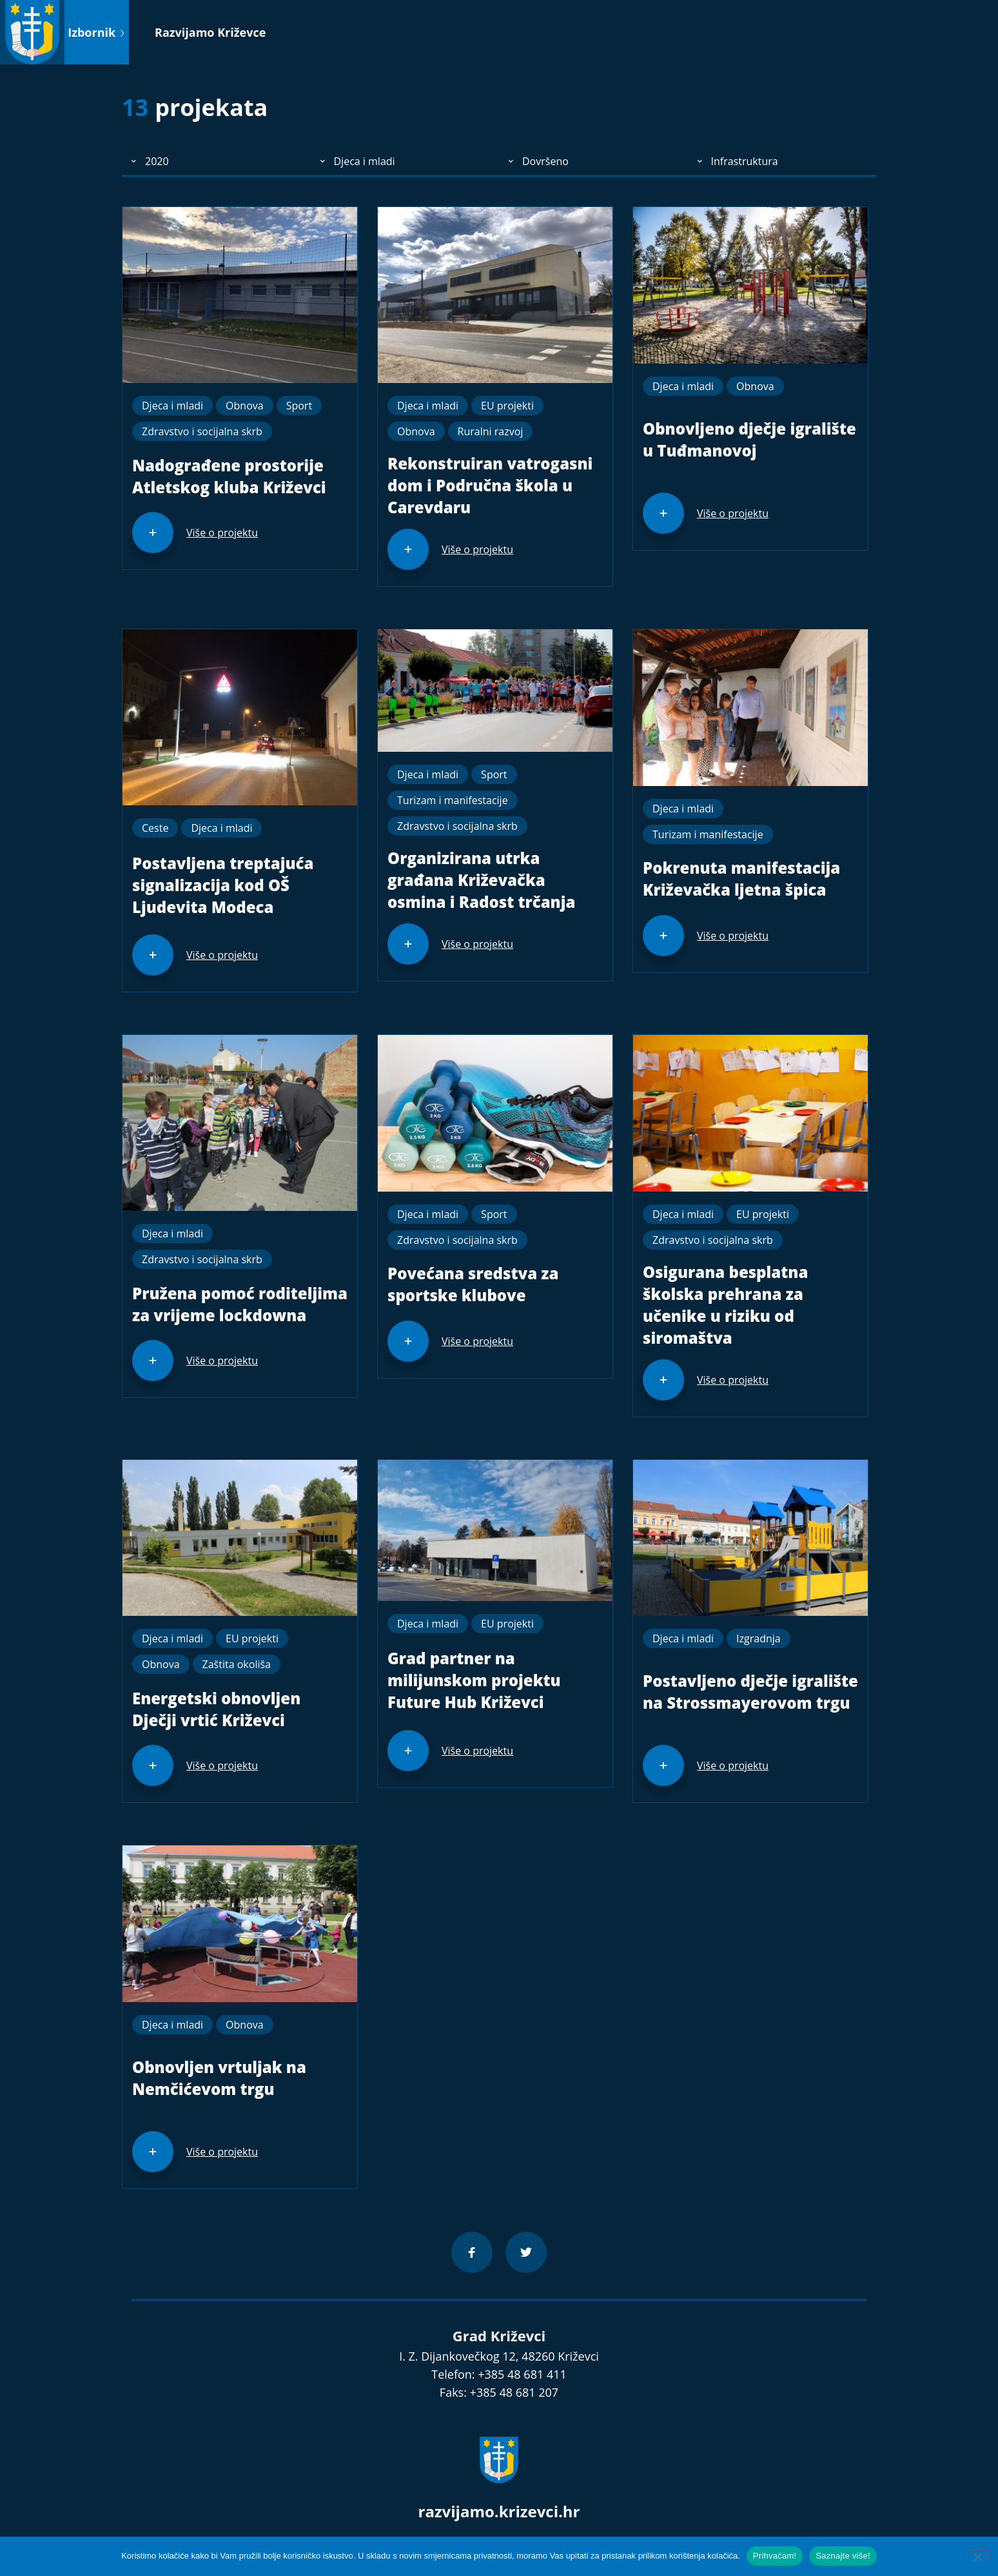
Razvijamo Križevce (210, 32)
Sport (299, 405)
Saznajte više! (843, 2556)
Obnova (245, 405)
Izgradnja (758, 1638)
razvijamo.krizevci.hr (499, 2511)
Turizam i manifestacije (452, 800)
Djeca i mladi (172, 405)
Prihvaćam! (775, 2556)
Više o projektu (222, 533)
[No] (977, 2555)
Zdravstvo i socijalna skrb (202, 431)
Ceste (155, 828)
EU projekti (507, 405)
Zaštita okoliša (236, 1664)
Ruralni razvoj (490, 431)
